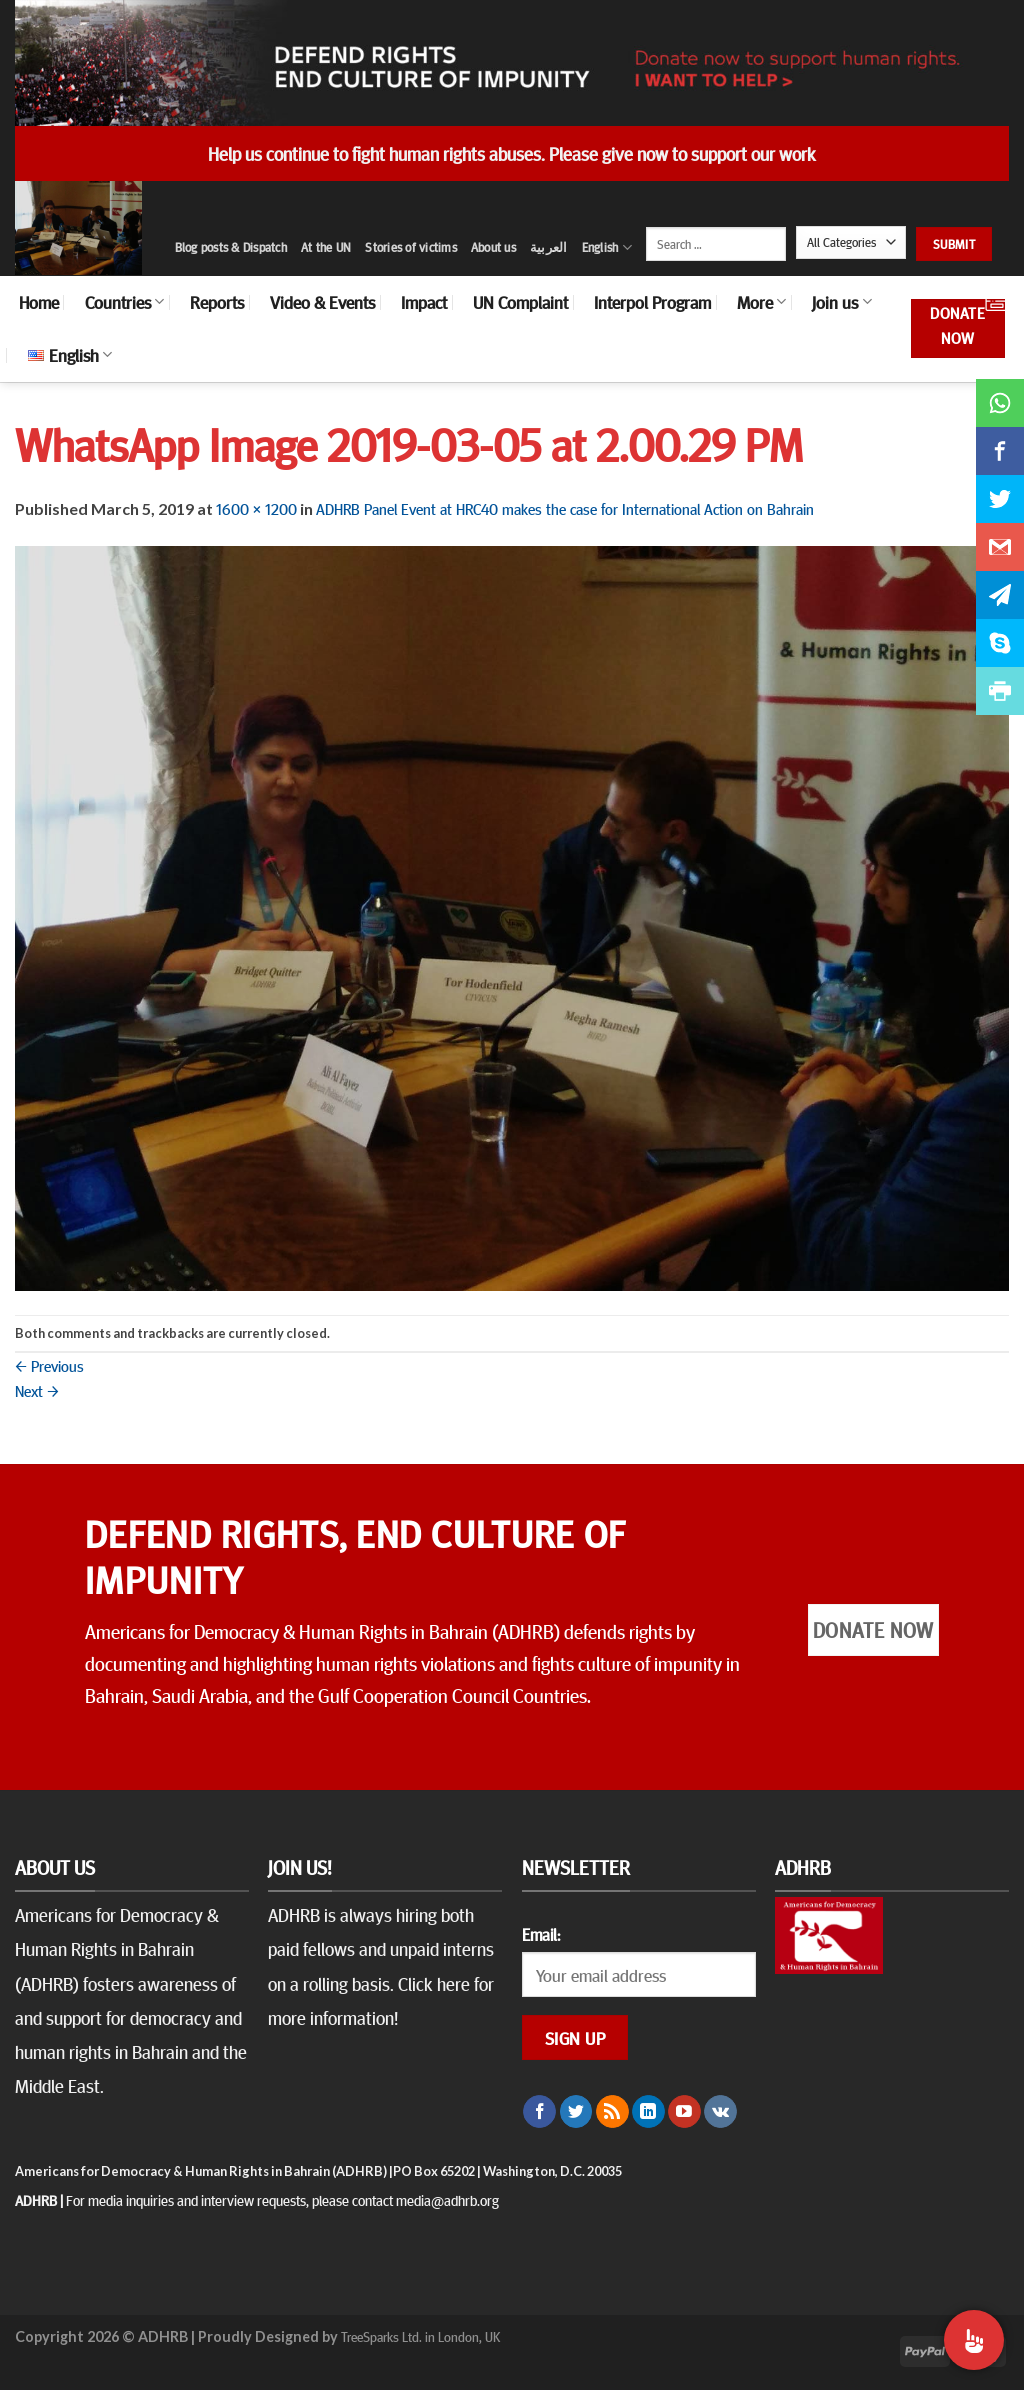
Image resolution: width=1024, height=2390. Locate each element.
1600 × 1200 (256, 508)
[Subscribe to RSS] (612, 2112)
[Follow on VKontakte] (720, 2112)
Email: (541, 1934)
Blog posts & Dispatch (231, 247)
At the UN (326, 247)
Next (37, 1390)
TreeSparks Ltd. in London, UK (420, 2336)
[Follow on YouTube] (684, 2112)
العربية (549, 247)
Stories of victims (411, 247)
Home (39, 302)
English (607, 247)
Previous (49, 1365)
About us (493, 247)
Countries (124, 302)
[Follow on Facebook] (539, 2112)
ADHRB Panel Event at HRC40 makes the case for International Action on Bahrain (565, 508)
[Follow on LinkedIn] (648, 2112)
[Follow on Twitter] (576, 2112)
